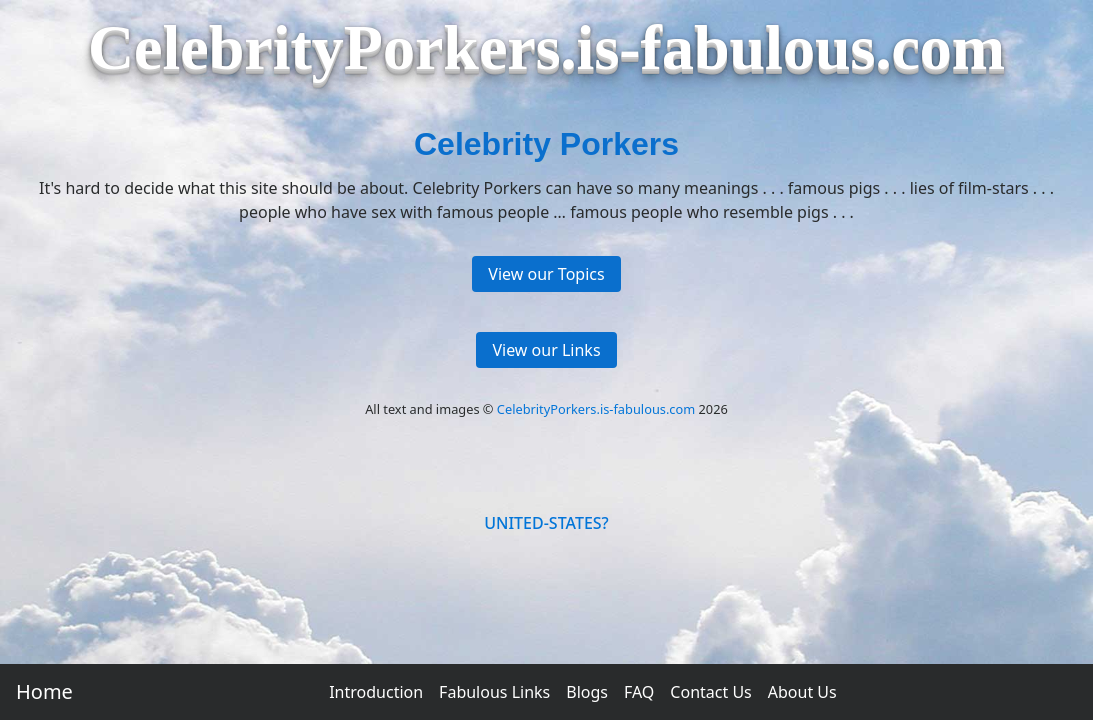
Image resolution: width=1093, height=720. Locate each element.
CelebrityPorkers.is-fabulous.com (596, 409)
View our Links (546, 350)
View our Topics (546, 274)
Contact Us (710, 692)
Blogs (587, 692)
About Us (802, 692)
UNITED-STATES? (546, 523)
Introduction (376, 692)
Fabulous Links (494, 692)
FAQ (639, 692)
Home (44, 691)
